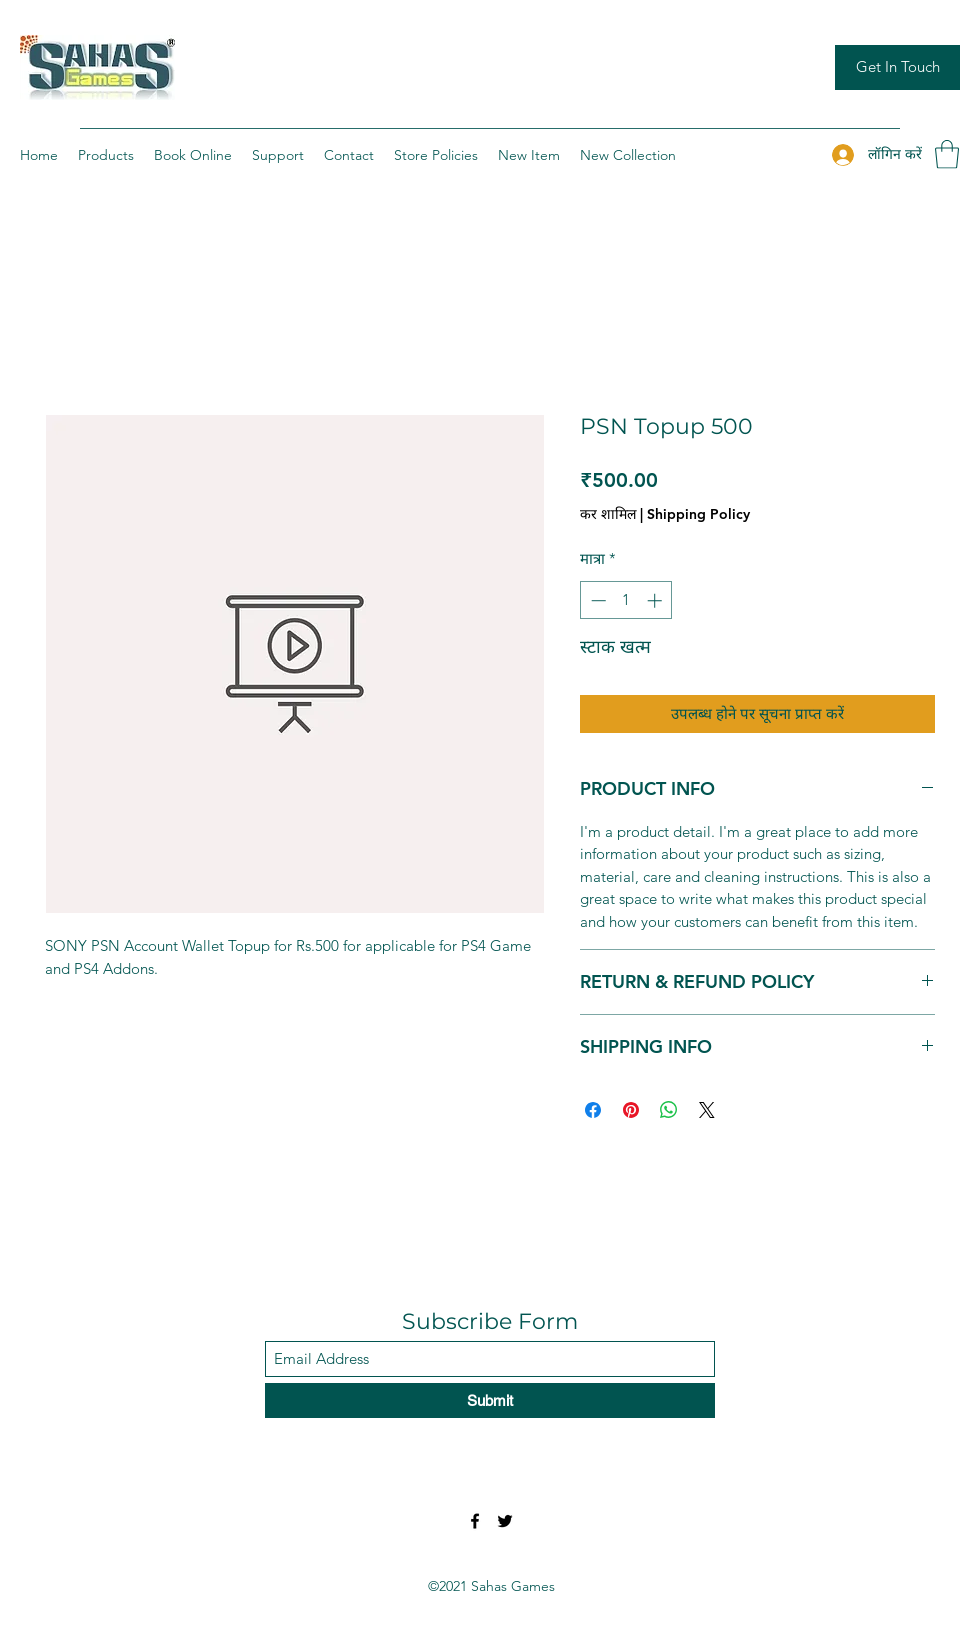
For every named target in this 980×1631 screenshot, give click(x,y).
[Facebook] (475, 1521)
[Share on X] (707, 1110)
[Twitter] (505, 1521)
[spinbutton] (626, 600)
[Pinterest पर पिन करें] (631, 1110)
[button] (947, 154)
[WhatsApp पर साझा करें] (669, 1110)
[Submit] (490, 1400)
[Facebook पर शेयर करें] (593, 1110)
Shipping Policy (698, 514)
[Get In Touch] (897, 67)
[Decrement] (596, 600)
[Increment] (656, 600)
